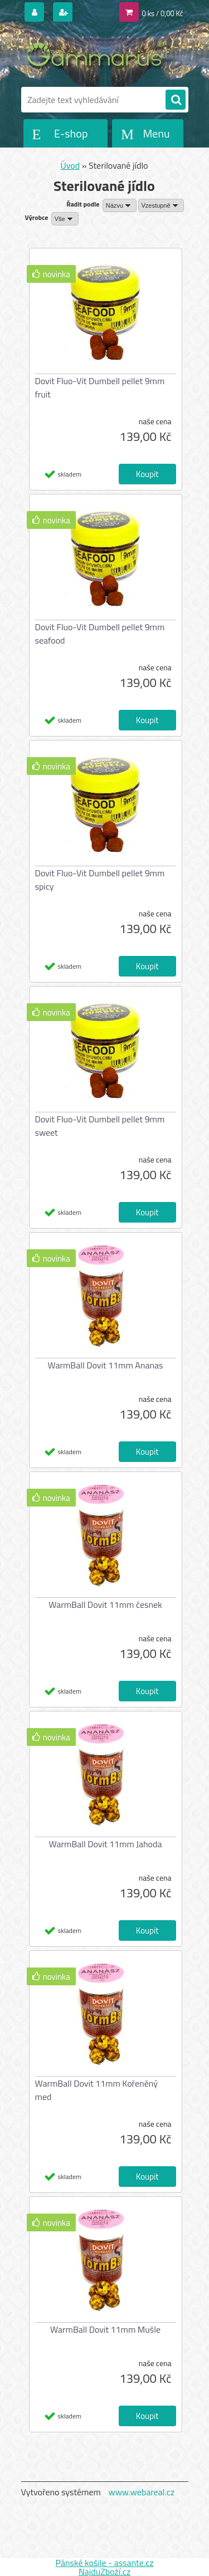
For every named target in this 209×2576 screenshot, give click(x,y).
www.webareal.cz (141, 2492)
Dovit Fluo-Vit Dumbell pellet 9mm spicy (100, 879)
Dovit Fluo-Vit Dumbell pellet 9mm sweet (100, 1125)
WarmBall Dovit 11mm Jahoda (105, 1844)
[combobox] (120, 205)
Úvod (70, 165)
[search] (176, 100)
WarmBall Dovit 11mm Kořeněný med (96, 2090)
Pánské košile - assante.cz (104, 2562)
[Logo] (97, 54)
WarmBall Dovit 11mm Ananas (105, 1365)
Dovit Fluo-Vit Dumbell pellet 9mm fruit (100, 387)
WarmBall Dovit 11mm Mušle (105, 2329)
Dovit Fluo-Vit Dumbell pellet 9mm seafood (100, 633)
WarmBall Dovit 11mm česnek (105, 1604)
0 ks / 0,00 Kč (162, 13)
